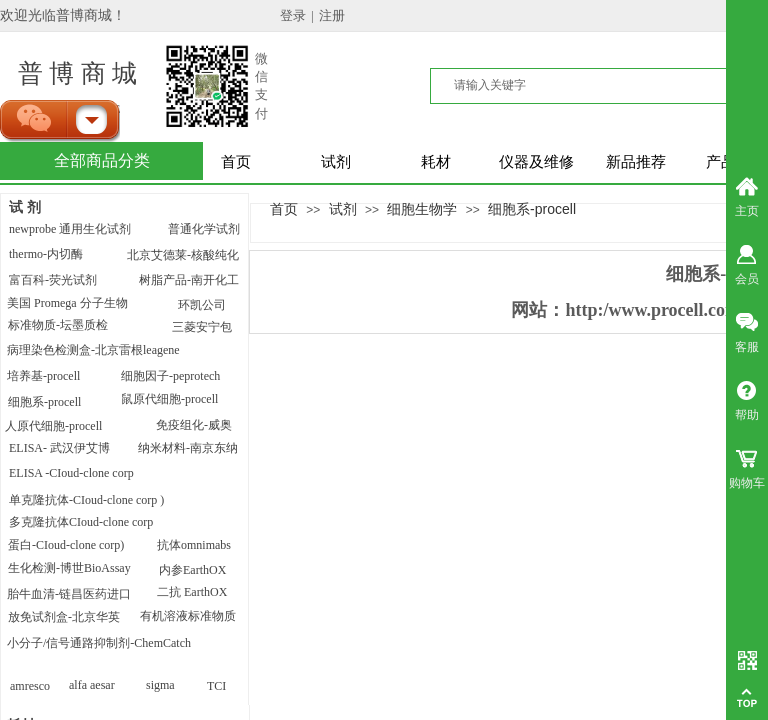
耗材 (436, 162)
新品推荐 (636, 162)
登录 (293, 15)
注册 (332, 15)
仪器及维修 (536, 162)
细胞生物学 (422, 209)
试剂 (336, 162)
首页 (236, 162)
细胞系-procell (532, 209)
